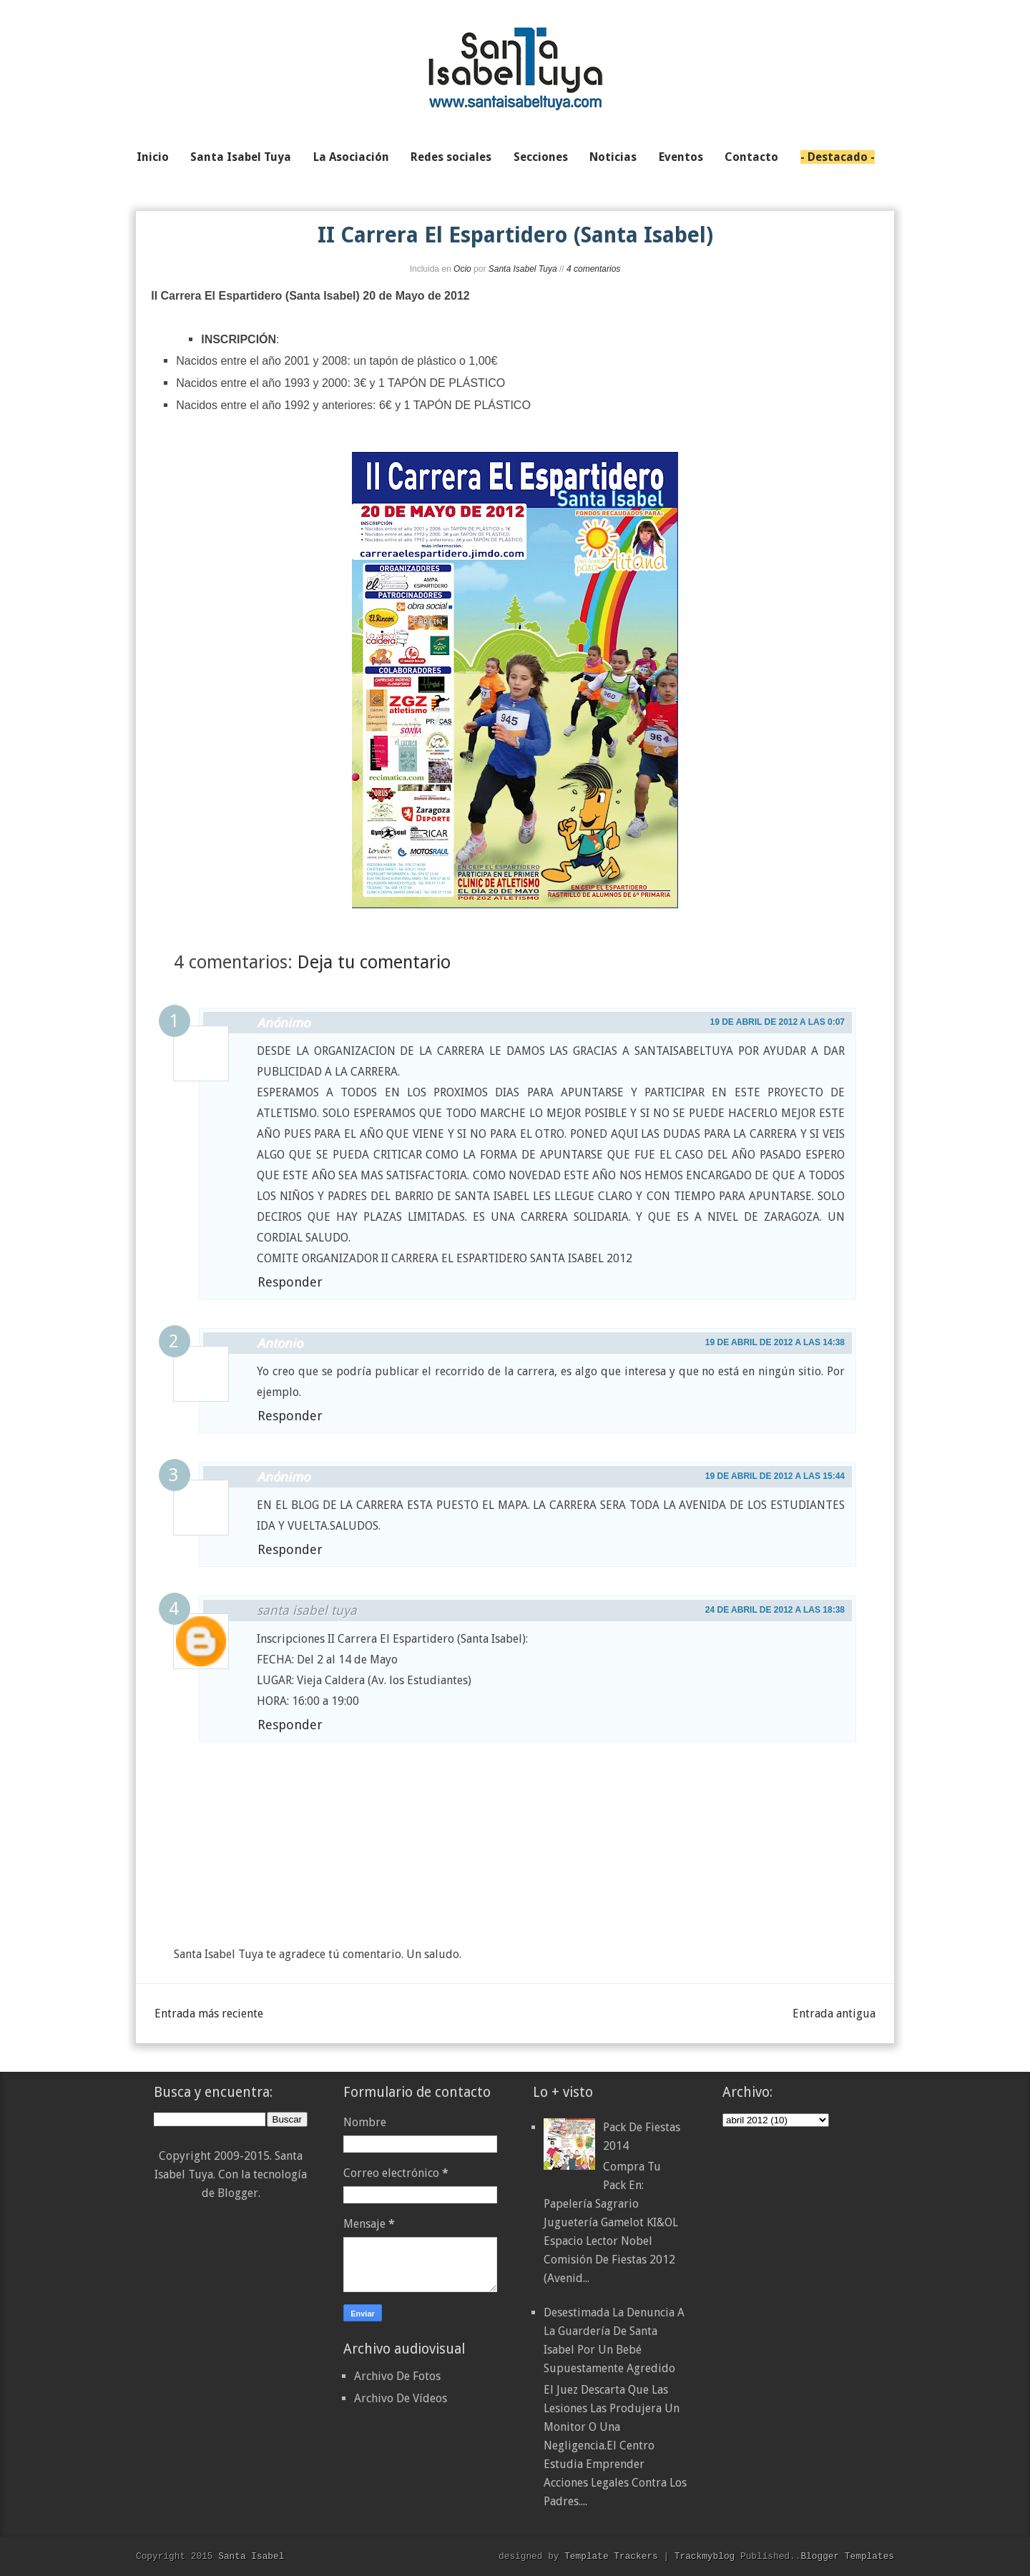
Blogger (237, 2193)
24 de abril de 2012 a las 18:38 (775, 1610)
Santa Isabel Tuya (523, 269)
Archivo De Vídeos (400, 2398)
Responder (290, 1281)
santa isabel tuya (307, 1610)
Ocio (462, 269)
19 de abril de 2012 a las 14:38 (775, 1342)
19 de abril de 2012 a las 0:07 (777, 1022)
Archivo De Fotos (397, 2376)
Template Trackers (611, 2556)
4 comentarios (593, 269)
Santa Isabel (251, 2556)
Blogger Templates (847, 2556)
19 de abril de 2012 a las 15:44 (775, 1476)
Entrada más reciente (208, 2013)
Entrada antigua (834, 2013)
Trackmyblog (705, 2556)
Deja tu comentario (374, 962)
